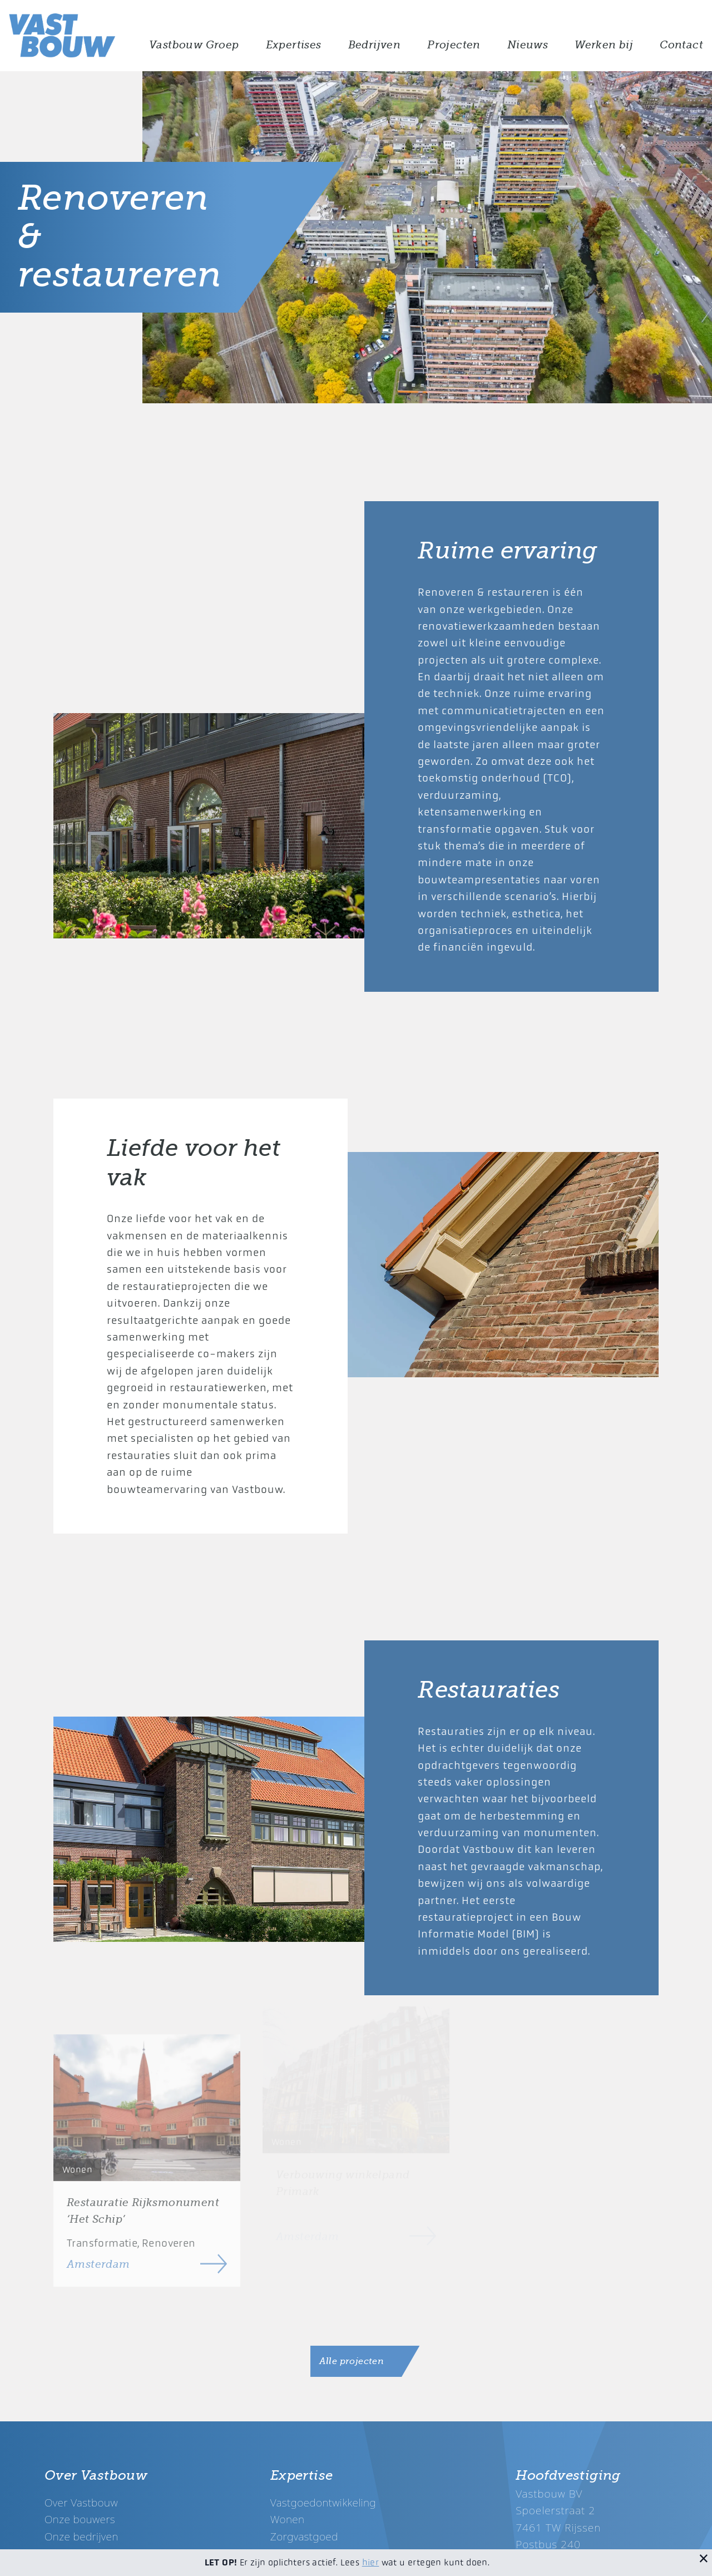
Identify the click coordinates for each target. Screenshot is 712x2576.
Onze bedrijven (81, 2536)
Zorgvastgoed (304, 2536)
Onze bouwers (79, 2518)
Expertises (294, 45)
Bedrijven (374, 45)
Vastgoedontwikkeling (323, 2502)
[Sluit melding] (703, 2557)
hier (370, 2562)
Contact (681, 45)
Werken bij (604, 45)
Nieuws (527, 45)
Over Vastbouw (81, 2502)
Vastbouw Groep (194, 45)
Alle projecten (351, 2361)
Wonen (287, 2518)
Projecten (454, 45)
